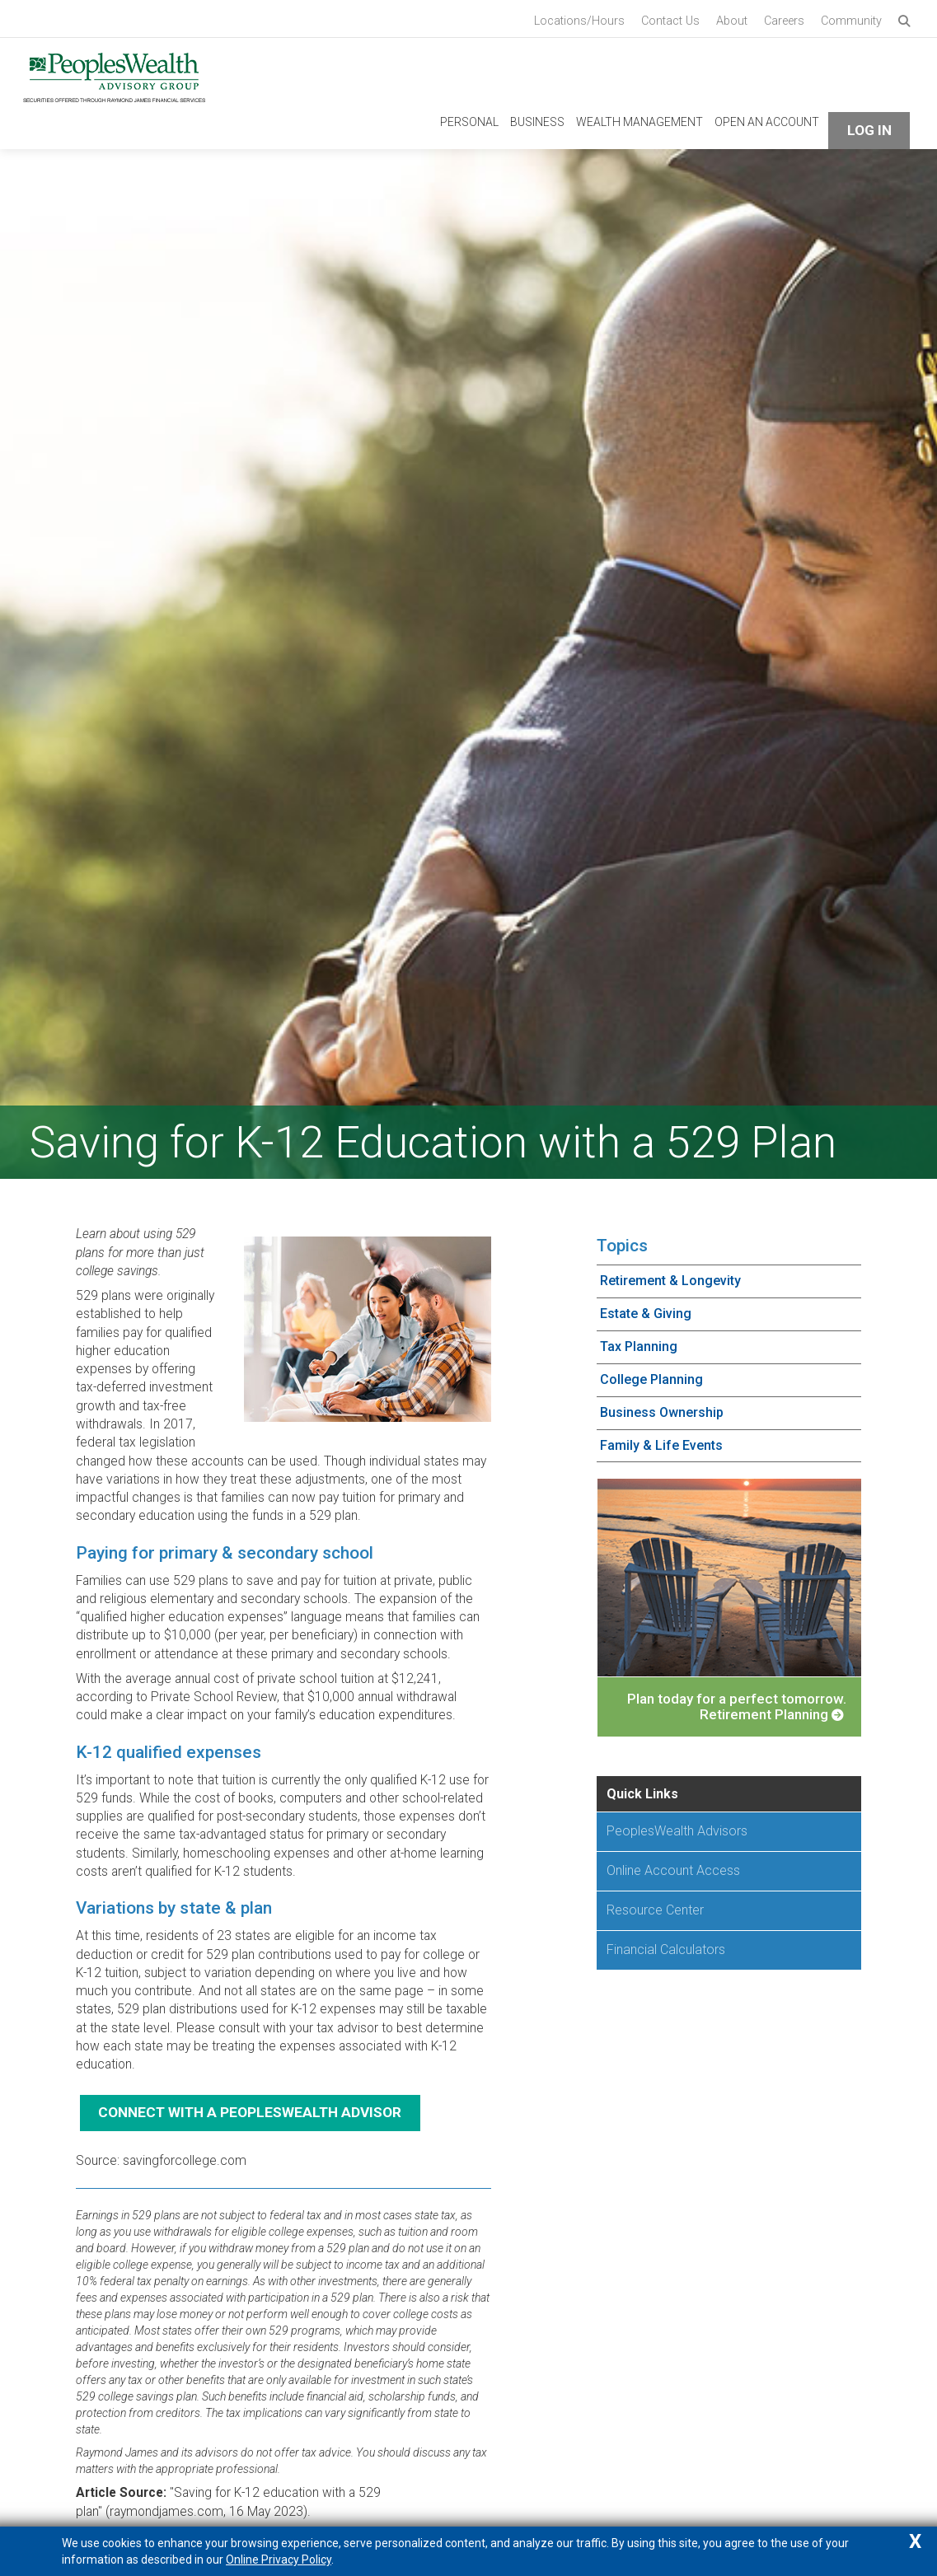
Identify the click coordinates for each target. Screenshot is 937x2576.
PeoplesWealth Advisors (677, 1826)
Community (851, 21)
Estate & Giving (645, 1308)
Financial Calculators (666, 1944)
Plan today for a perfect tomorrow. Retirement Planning (736, 1702)
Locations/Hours (579, 21)
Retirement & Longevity (670, 1275)
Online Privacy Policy (278, 2559)
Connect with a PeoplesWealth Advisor (249, 2107)
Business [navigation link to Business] (537, 117)
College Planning (651, 1374)
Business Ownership (662, 1406)
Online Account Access (673, 1864)
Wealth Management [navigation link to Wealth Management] (639, 117)
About (731, 21)
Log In (869, 125)
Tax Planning (638, 1341)
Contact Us (670, 21)
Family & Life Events (661, 1439)
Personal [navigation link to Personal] (469, 117)
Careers (784, 21)
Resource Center (655, 1904)
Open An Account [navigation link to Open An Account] (766, 117)
